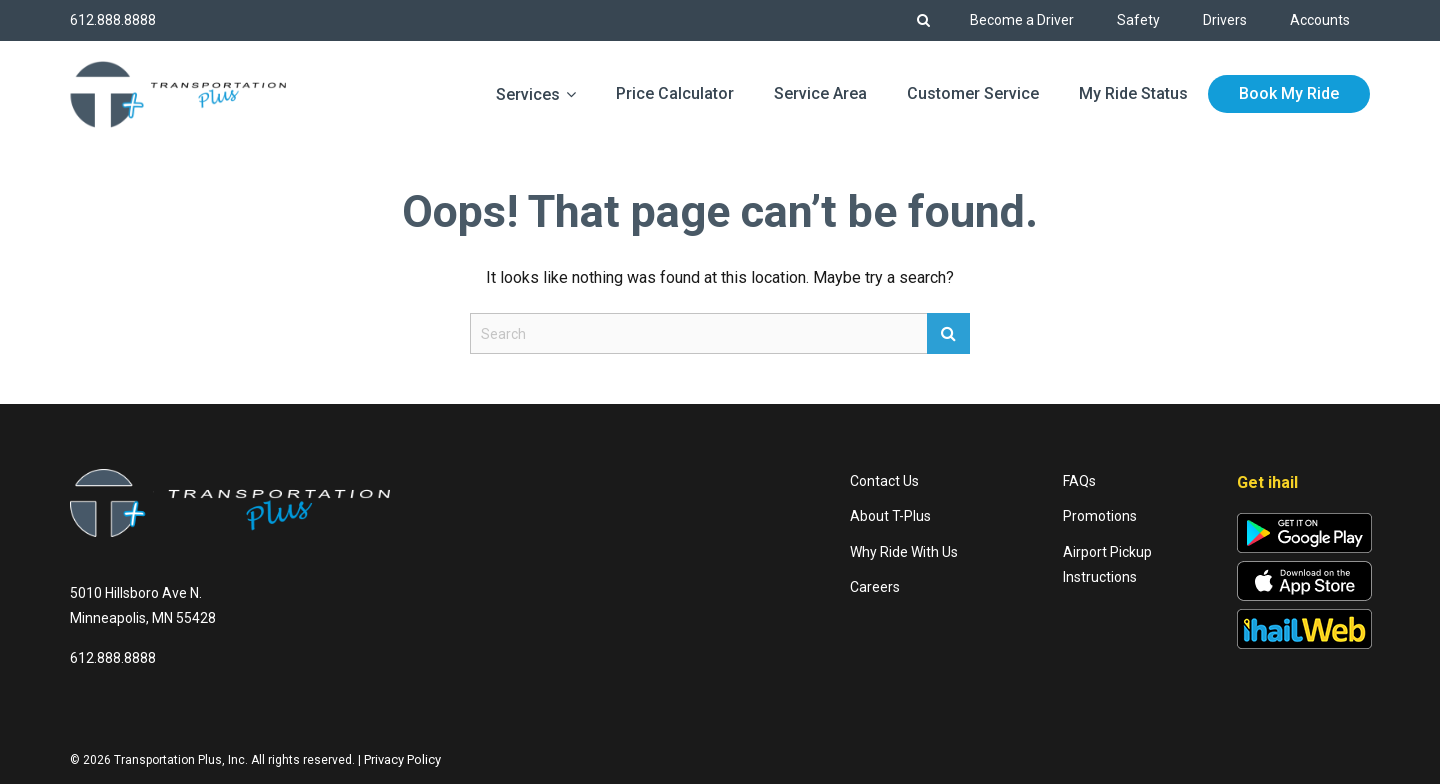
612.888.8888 (113, 20)
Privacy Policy (402, 759)
